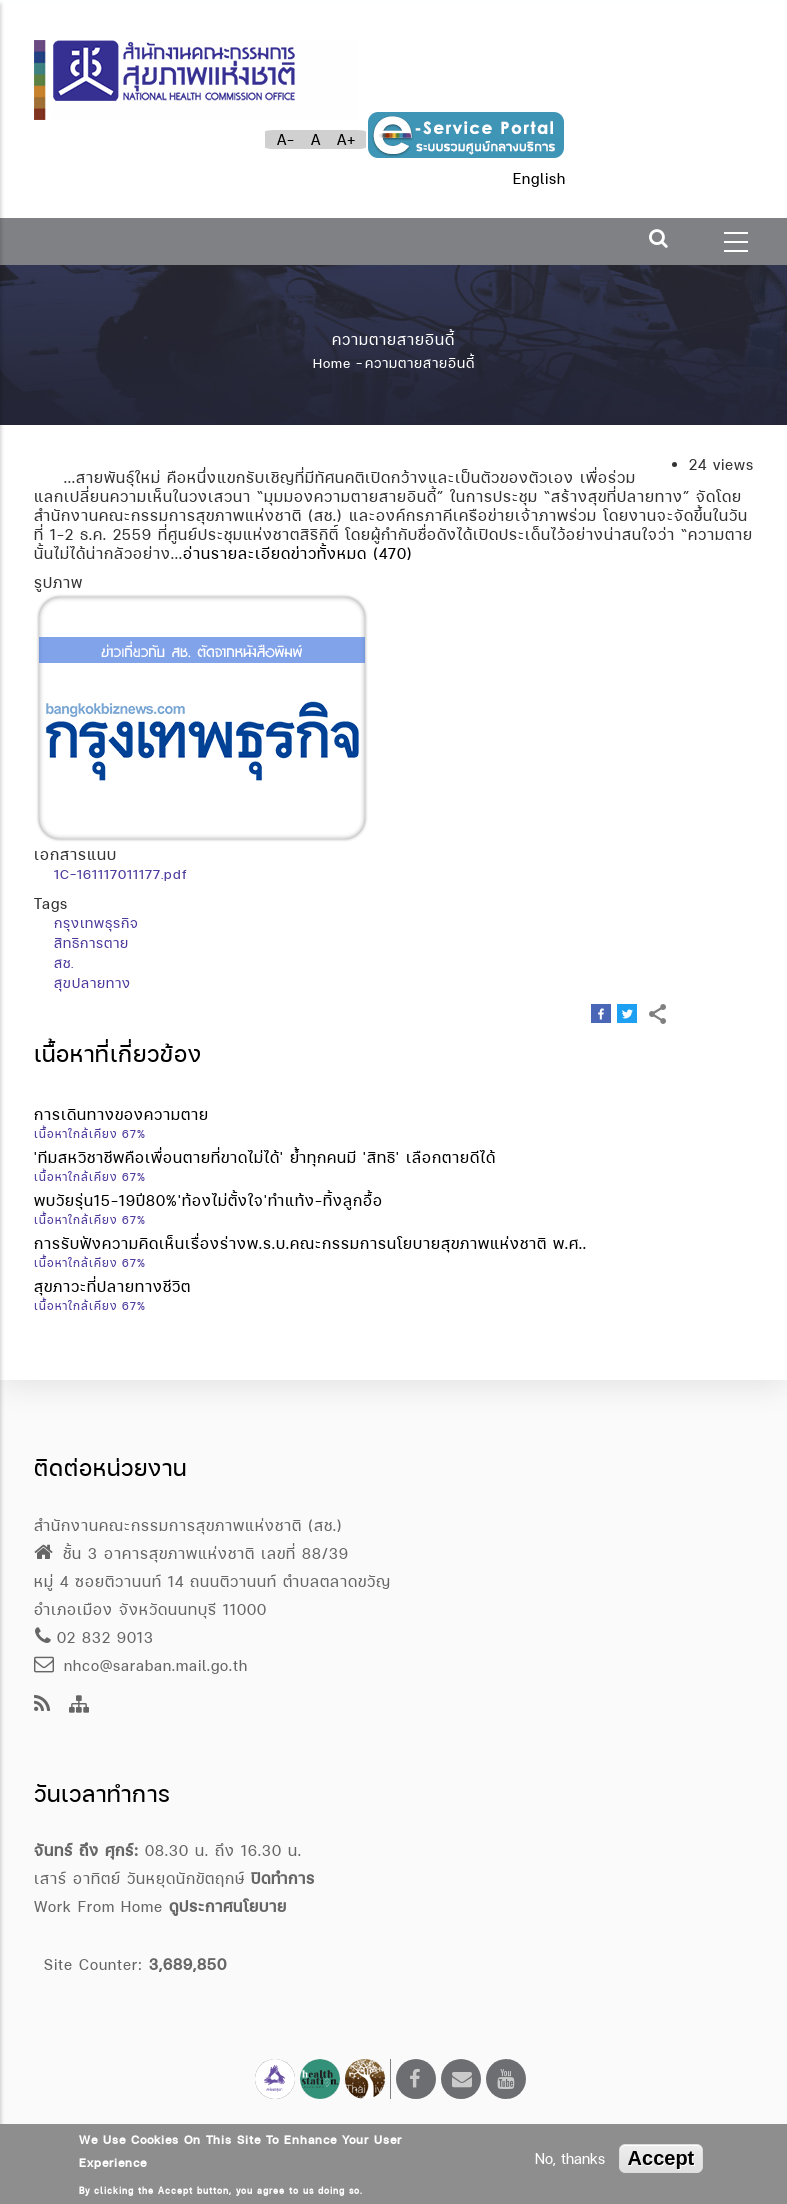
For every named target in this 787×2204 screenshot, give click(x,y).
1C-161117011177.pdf (120, 874)
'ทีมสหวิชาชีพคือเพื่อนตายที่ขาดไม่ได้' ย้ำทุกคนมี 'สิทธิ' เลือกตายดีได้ (265, 1157)
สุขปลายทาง (92, 983)
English (539, 178)
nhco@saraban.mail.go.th (141, 1665)
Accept (661, 2158)
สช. (64, 963)
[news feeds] (42, 1705)
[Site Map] (79, 1705)
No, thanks (570, 2158)
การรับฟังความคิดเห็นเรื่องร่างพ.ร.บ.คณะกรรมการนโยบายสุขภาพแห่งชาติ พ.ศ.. (310, 1243)
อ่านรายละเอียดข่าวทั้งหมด (275, 553)
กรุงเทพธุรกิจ (96, 923)
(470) (393, 553)
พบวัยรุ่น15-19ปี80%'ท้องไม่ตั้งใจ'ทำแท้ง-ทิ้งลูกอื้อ (208, 1200)
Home (332, 363)
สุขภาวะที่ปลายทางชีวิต (112, 1286)
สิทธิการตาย (91, 943)
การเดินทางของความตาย (121, 1114)
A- (286, 139)
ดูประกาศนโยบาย (228, 1906)
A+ (346, 139)
